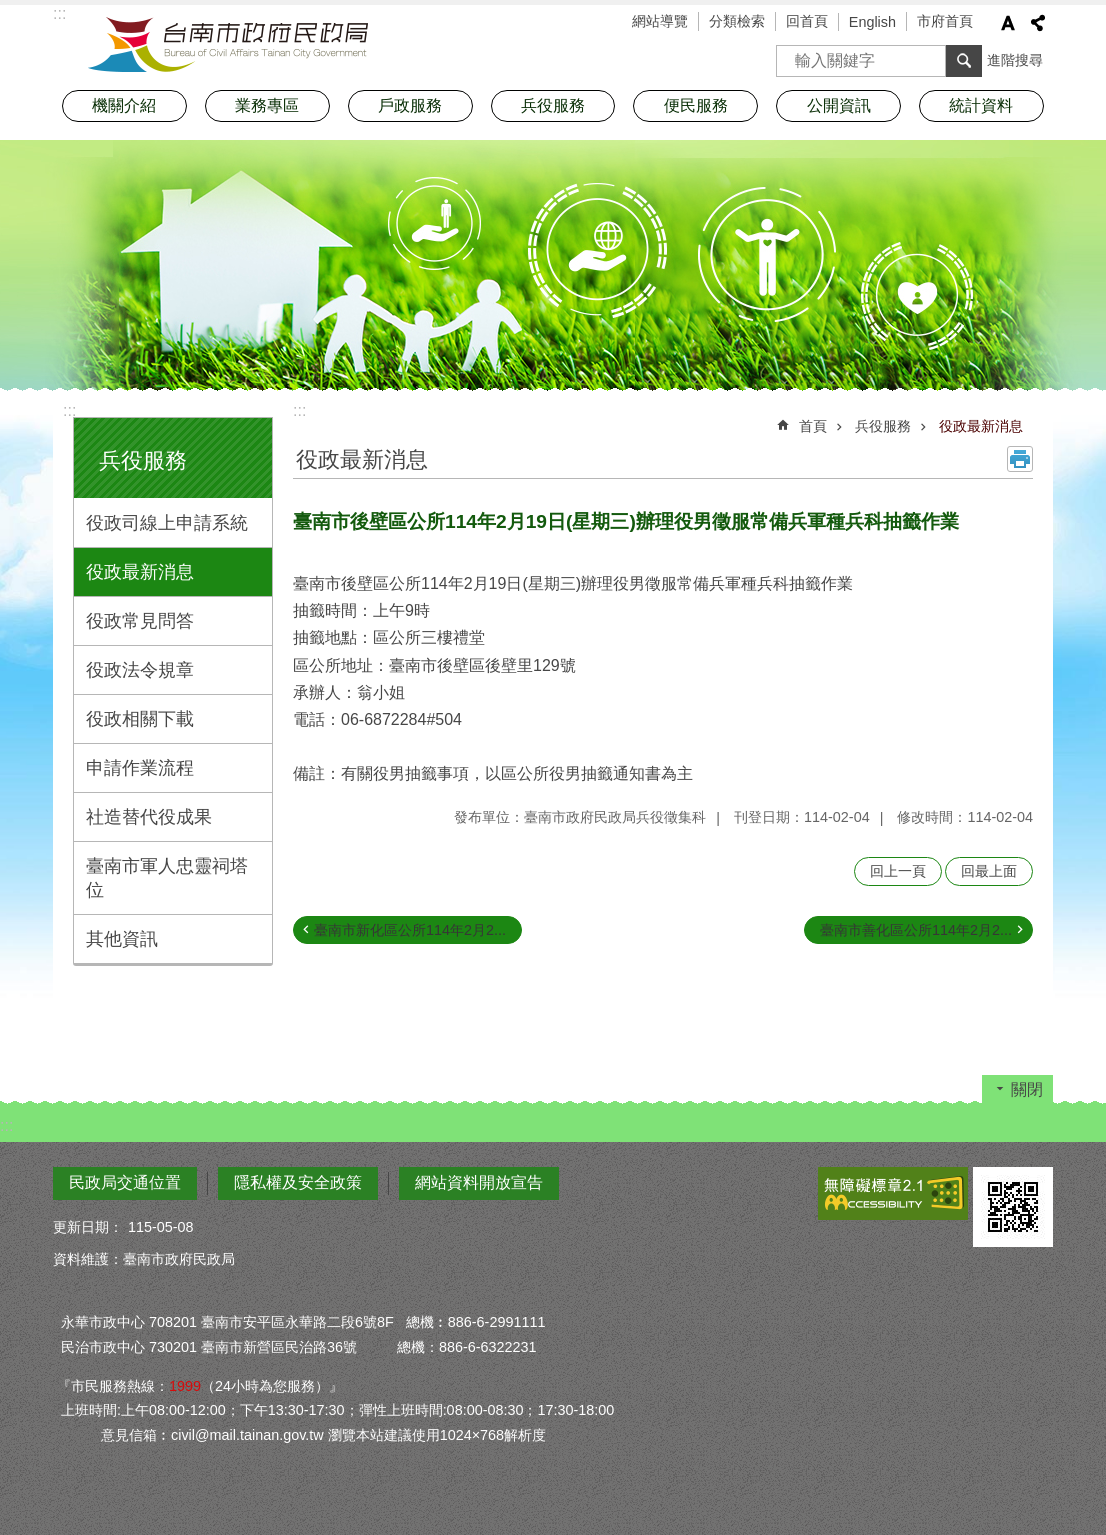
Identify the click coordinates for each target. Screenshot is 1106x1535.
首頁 (813, 426)
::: (69, 410)
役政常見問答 (140, 621)
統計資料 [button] (981, 105)
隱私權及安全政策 (298, 1182)
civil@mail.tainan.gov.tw (247, 1435)
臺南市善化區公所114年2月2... (916, 930)
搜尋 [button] (964, 61)
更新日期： (88, 1227)
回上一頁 (898, 871)
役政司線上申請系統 (167, 523)
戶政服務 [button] (410, 105)
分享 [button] (1038, 23)
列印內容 (1020, 459)
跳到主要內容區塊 (10, 10)
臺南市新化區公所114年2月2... (410, 930)
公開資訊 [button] (839, 105)
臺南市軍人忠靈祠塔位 (167, 878)
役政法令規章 (140, 670)
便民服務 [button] (696, 105)
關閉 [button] (1027, 1089)
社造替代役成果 (149, 817)
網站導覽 (660, 21)
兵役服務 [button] (553, 105)
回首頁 (807, 21)
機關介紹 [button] (124, 105)
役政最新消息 (140, 572)
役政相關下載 (140, 719)
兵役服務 (143, 460)
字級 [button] (1008, 23)
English (872, 22)
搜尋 (792, 54)
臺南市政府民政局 (228, 45)
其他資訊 (122, 939)
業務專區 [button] (267, 105)
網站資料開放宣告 (479, 1182)
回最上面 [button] (989, 871)
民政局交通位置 (125, 1182)
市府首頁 (945, 21)
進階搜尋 (1015, 60)
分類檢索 (737, 21)
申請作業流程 (140, 768)
